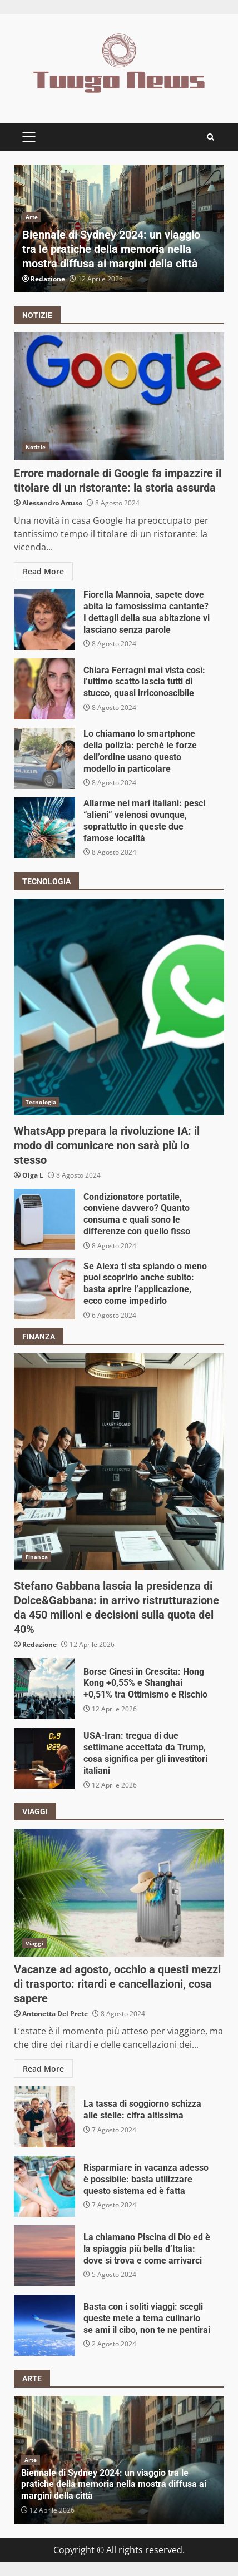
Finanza (37, 1557)
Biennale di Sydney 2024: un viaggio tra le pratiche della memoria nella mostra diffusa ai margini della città (111, 249)
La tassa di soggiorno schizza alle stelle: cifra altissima (44, 2116)
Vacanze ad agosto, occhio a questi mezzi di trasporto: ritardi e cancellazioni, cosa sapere (119, 1893)
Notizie (36, 447)
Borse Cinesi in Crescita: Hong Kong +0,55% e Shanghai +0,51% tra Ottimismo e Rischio (44, 1688)
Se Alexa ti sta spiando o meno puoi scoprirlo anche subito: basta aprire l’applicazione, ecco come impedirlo (44, 1288)
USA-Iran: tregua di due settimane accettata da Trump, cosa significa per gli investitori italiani (44, 1758)
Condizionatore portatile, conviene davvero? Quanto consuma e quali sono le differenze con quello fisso (44, 1219)
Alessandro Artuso (52, 503)
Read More (43, 571)
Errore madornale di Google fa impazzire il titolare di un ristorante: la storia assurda (119, 396)
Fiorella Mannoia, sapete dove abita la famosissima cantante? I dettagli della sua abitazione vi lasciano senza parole (44, 619)
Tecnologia (41, 1102)
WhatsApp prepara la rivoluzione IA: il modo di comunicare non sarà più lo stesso (119, 1007)
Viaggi (34, 1943)
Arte (32, 217)
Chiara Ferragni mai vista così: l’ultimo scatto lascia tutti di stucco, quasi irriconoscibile (44, 688)
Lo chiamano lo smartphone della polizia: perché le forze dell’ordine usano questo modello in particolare (44, 758)
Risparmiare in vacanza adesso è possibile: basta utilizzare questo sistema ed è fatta (44, 2186)
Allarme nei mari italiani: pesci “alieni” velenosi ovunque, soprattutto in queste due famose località (44, 827)
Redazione (48, 279)
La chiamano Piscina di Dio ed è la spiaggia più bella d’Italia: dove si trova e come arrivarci (44, 2255)
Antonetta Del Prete (55, 2013)
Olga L (32, 1175)
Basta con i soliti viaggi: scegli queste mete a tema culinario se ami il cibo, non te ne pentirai (44, 2325)
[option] (119, 228)
